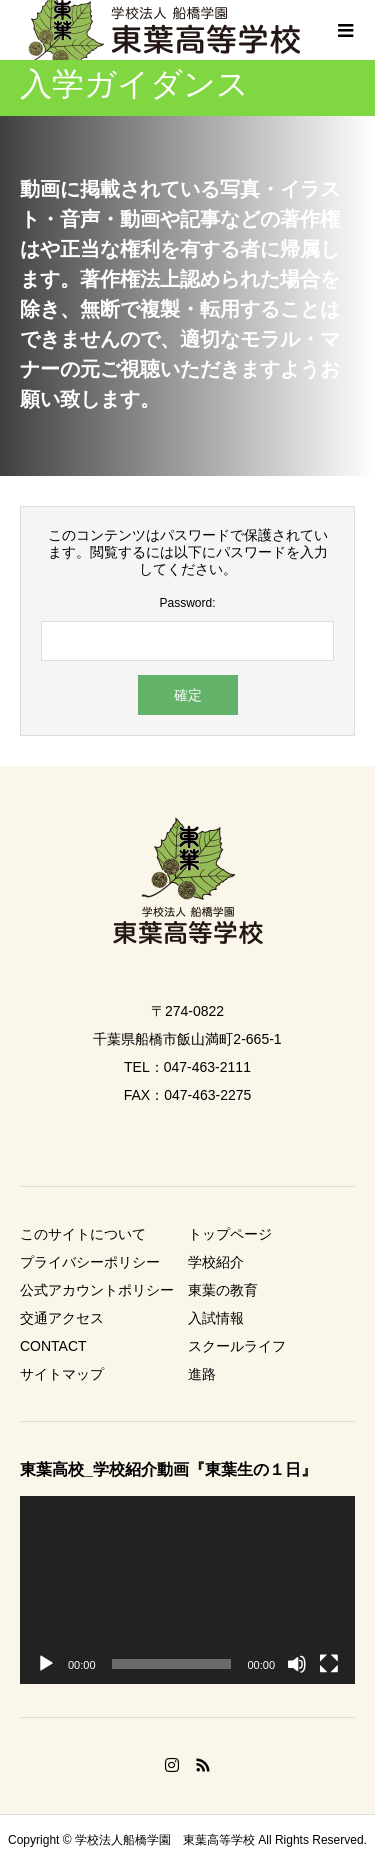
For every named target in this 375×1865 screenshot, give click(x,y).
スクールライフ (237, 1346)
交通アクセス (62, 1318)
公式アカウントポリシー (97, 1290)
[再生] (46, 1664)
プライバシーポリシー (90, 1262)
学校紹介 (216, 1262)
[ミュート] (297, 1664)
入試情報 (216, 1318)
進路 (202, 1374)
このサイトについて (83, 1234)
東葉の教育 (223, 1290)
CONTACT (53, 1346)
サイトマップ (62, 1374)
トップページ (230, 1234)
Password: (187, 603)
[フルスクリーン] (329, 1664)
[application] (187, 1590)
